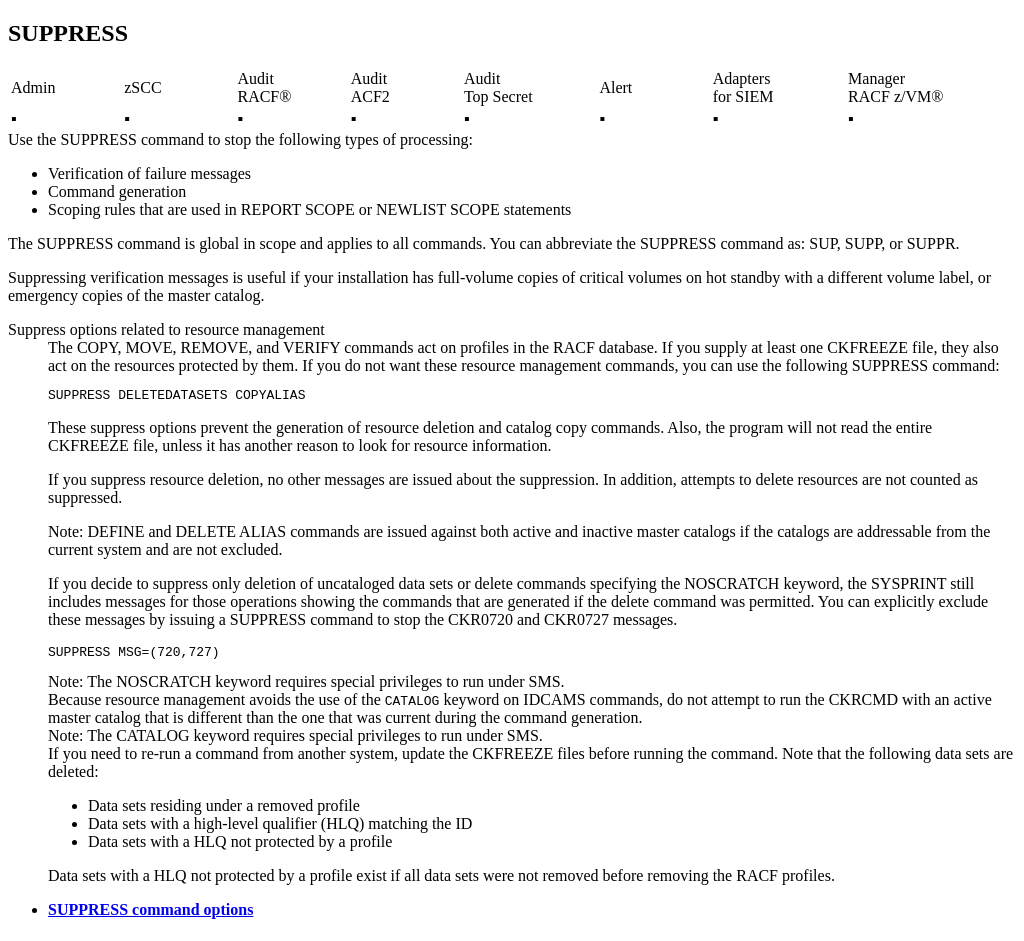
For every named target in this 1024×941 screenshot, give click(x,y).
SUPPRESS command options (150, 915)
